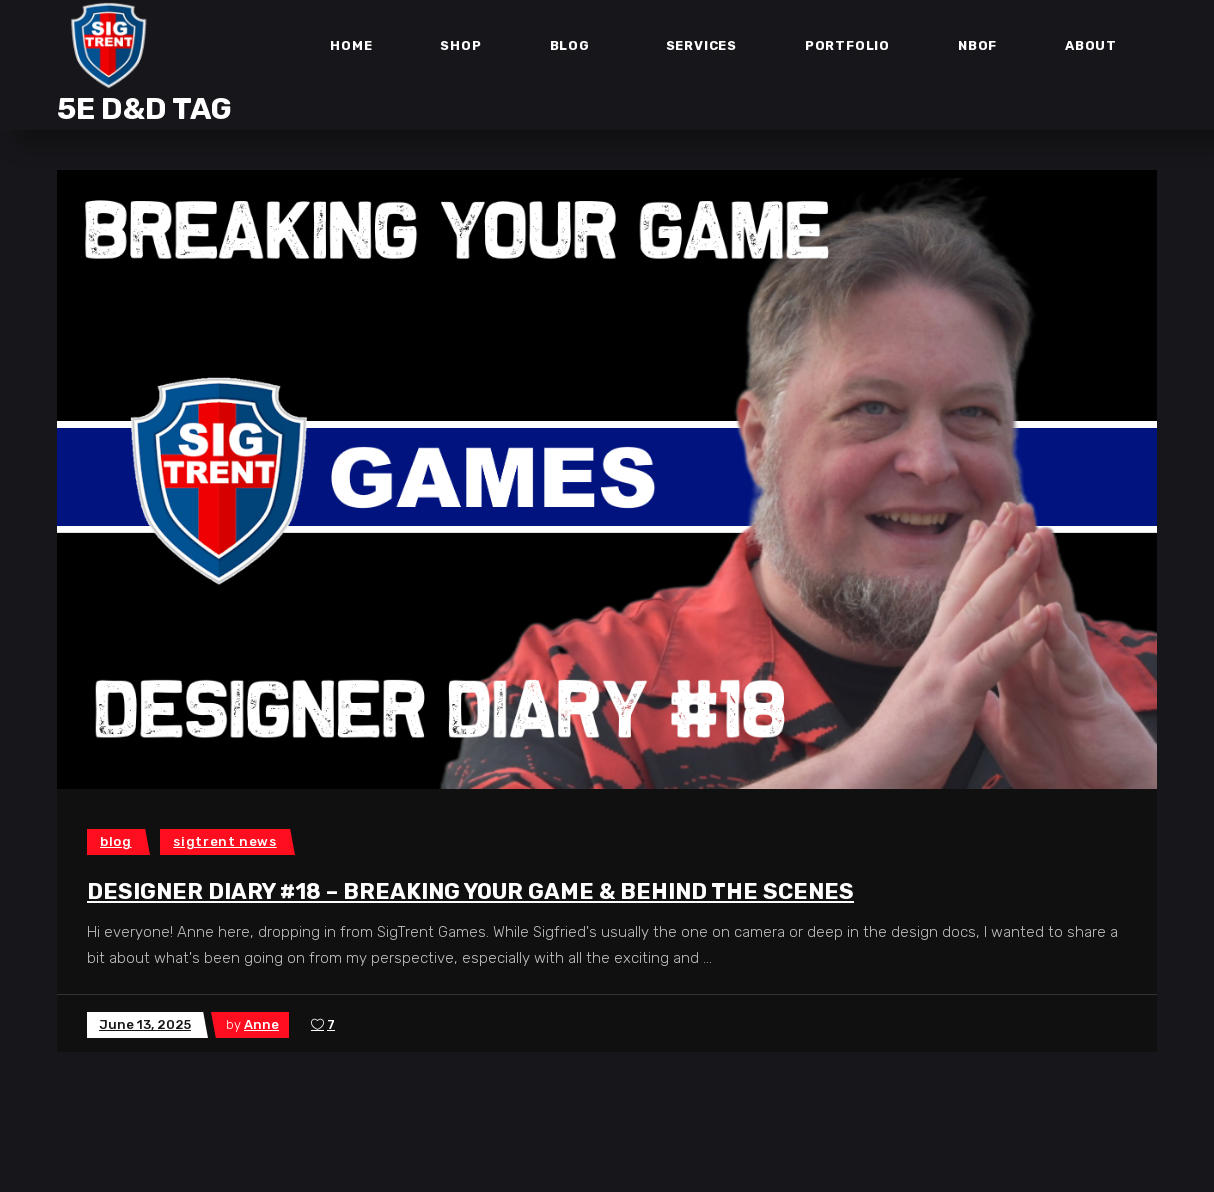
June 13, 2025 (145, 1024)
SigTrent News (224, 841)
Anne (261, 1024)
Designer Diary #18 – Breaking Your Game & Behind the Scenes (470, 891)
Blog (116, 841)
